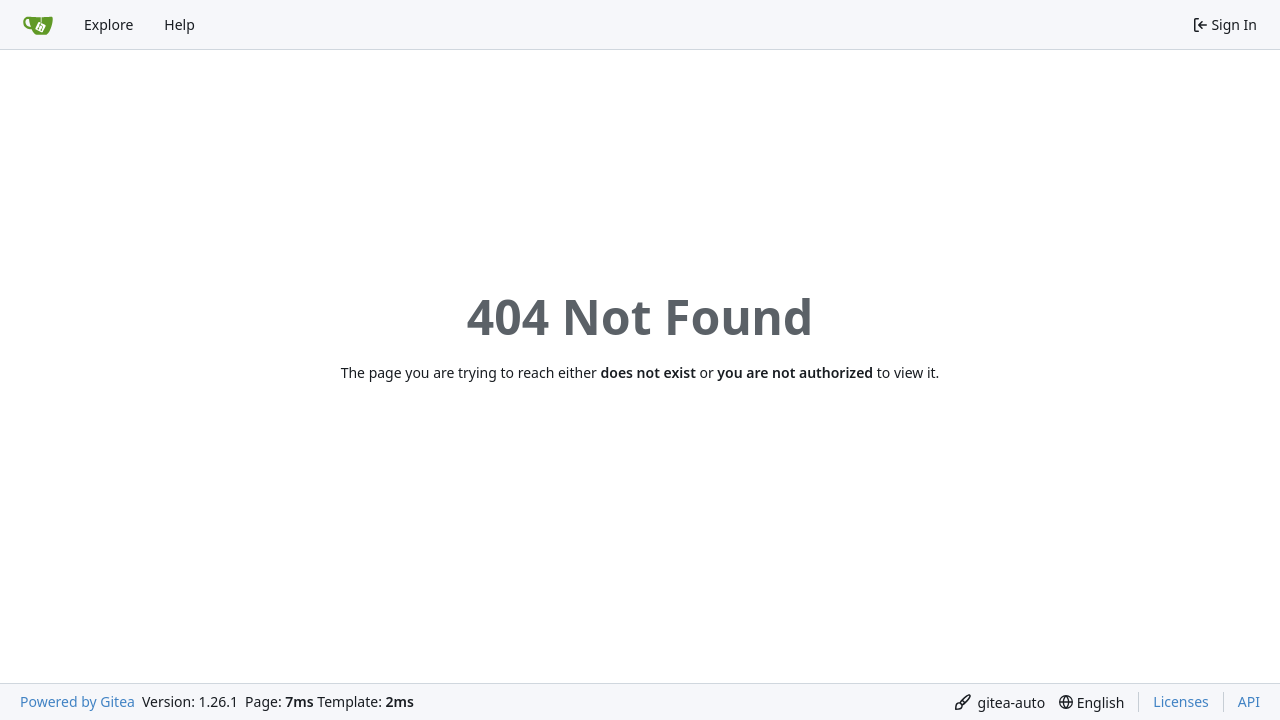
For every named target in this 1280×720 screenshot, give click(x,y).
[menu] (1000, 702)
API (1249, 701)
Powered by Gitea (77, 701)
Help (179, 24)
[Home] (38, 25)
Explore (108, 24)
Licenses (1181, 701)
